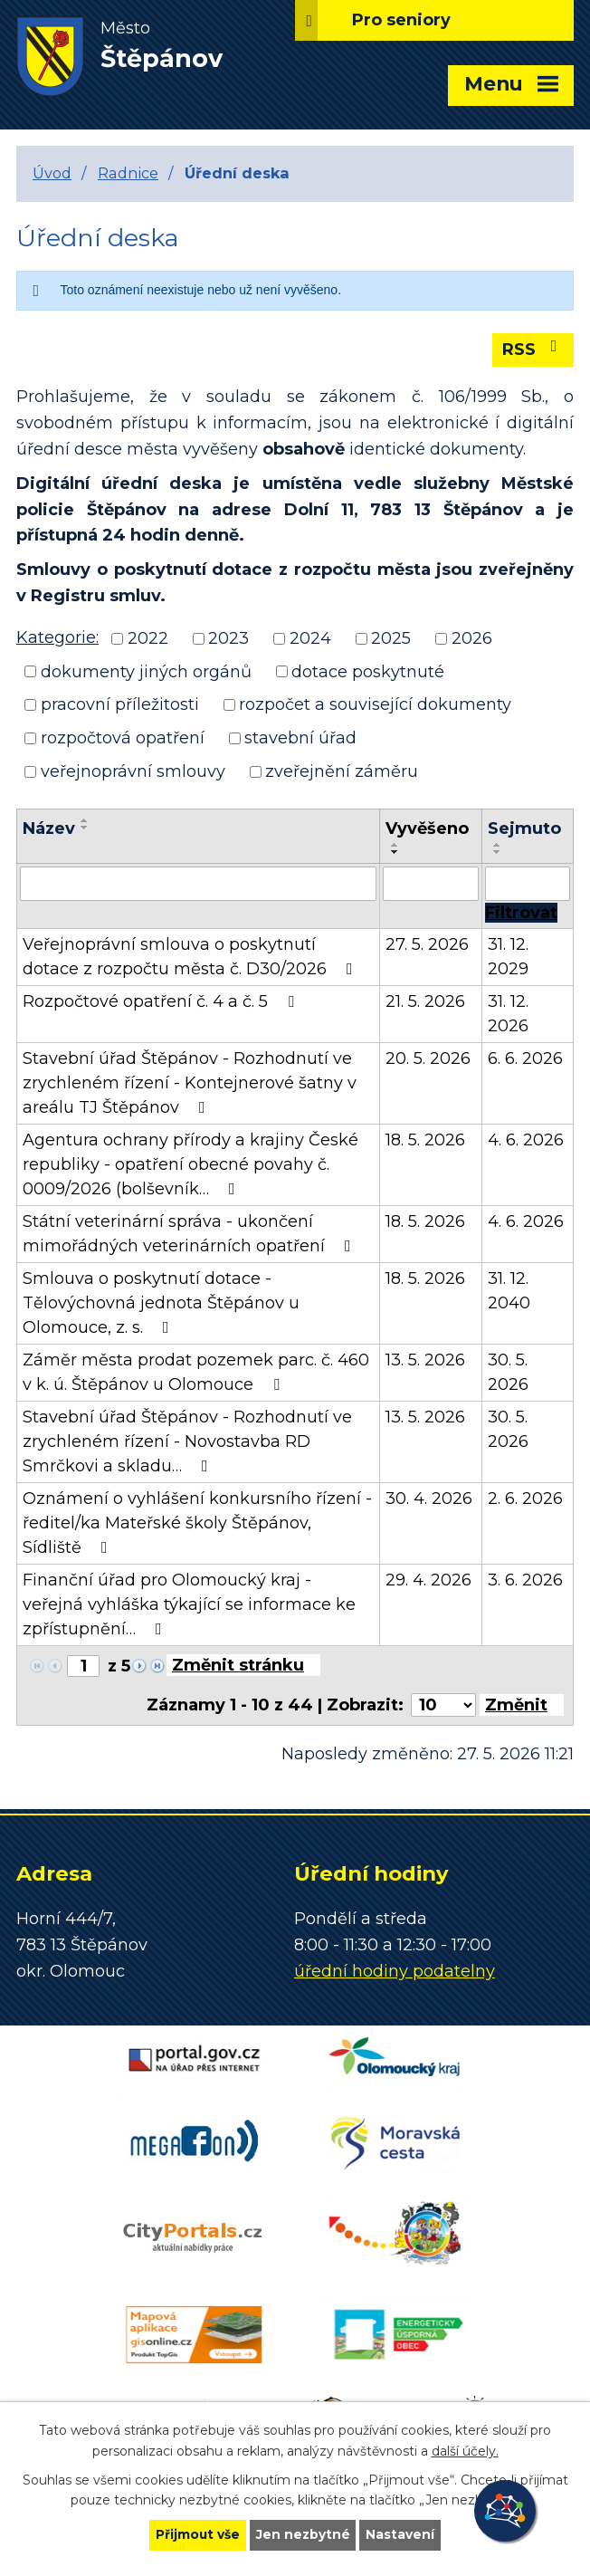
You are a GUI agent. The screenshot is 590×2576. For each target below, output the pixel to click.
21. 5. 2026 (425, 1001)
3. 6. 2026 (525, 1580)
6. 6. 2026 (525, 1058)
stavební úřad (300, 738)
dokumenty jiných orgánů (146, 671)
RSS (533, 348)
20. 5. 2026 (428, 1058)
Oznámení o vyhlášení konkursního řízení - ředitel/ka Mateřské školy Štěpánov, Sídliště (197, 1523)
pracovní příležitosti (120, 704)
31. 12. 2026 (508, 1013)
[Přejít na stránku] (243, 1665)
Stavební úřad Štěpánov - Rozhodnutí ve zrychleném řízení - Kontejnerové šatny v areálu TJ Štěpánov (190, 1083)
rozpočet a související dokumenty (375, 704)
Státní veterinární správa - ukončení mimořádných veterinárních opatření (190, 1233)
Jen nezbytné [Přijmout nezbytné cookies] (303, 2534)
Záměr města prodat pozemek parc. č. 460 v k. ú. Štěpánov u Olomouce (196, 1372)
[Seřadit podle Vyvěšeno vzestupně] (395, 844)
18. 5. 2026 (425, 1140)
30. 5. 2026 (508, 1372)
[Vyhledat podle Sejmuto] (528, 884)
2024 (310, 638)
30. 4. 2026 (428, 1498)
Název (49, 828)
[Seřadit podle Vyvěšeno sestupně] (395, 852)
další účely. (465, 2450)
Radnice (128, 173)
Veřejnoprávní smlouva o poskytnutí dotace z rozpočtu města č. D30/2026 (191, 956)
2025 (391, 638)
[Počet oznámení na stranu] (443, 1705)
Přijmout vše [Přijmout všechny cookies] (197, 2534)
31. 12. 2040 (509, 1291)
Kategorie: (57, 637)
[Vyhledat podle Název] (198, 884)
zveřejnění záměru (341, 771)
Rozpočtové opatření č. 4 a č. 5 (162, 1001)
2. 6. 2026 (525, 1498)
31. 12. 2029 (508, 956)
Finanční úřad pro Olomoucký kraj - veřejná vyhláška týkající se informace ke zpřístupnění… (189, 1604)
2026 (472, 638)
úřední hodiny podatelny (394, 1971)
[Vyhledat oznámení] (521, 913)
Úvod (52, 173)
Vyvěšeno (427, 828)
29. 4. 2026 (428, 1580)
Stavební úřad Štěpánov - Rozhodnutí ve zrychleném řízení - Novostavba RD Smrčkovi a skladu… (187, 1441)
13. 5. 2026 (425, 1360)
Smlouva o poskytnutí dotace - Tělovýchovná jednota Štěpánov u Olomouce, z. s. (161, 1303)
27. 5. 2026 (427, 944)
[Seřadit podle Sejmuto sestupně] (498, 852)
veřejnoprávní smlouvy (133, 771)
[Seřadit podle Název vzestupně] (85, 820)
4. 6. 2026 (526, 1140)
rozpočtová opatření (123, 738)
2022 (148, 638)
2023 (228, 638)
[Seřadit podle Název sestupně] (85, 827)
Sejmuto (524, 828)
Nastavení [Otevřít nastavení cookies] (401, 2534)
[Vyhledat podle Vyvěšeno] (430, 884)
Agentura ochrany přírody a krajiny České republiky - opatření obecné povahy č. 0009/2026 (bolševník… (190, 1164)
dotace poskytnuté (367, 671)
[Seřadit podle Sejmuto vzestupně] (498, 844)
